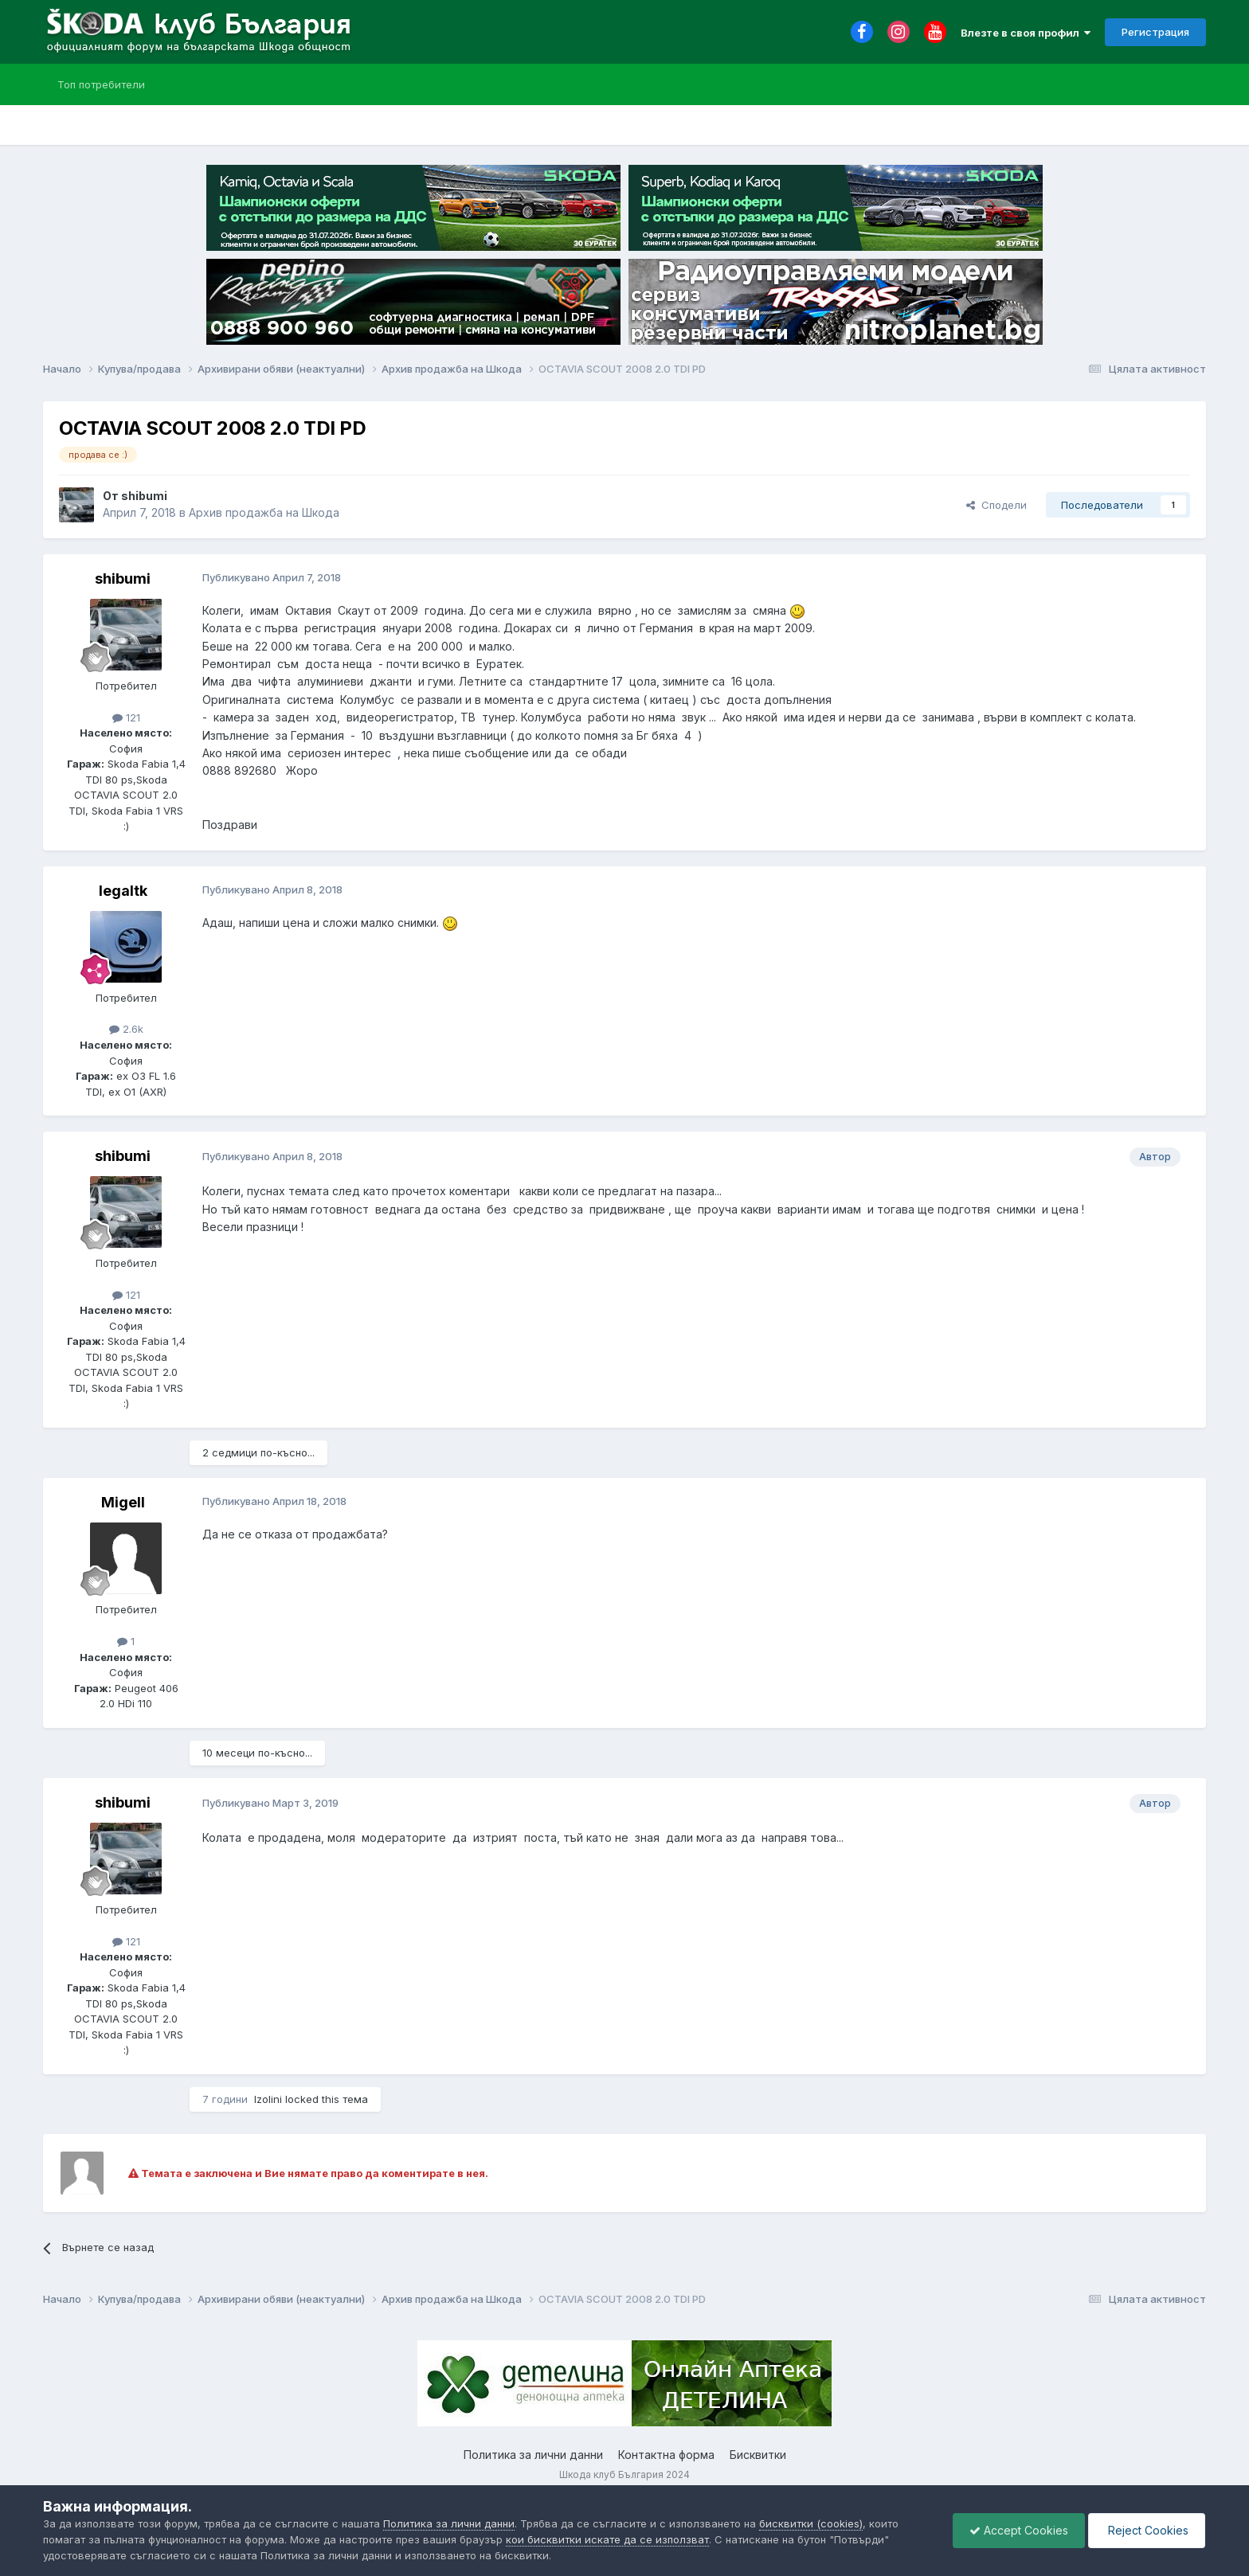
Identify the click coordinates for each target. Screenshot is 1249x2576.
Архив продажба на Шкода (264, 512)
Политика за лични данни (533, 2454)
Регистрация (1155, 31)
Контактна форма (666, 2454)
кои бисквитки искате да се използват (607, 2539)
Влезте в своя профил (1025, 32)
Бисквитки (758, 2454)
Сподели (996, 504)
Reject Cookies (1146, 2530)
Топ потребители (101, 84)
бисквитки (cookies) (811, 2523)
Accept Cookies (1018, 2530)
